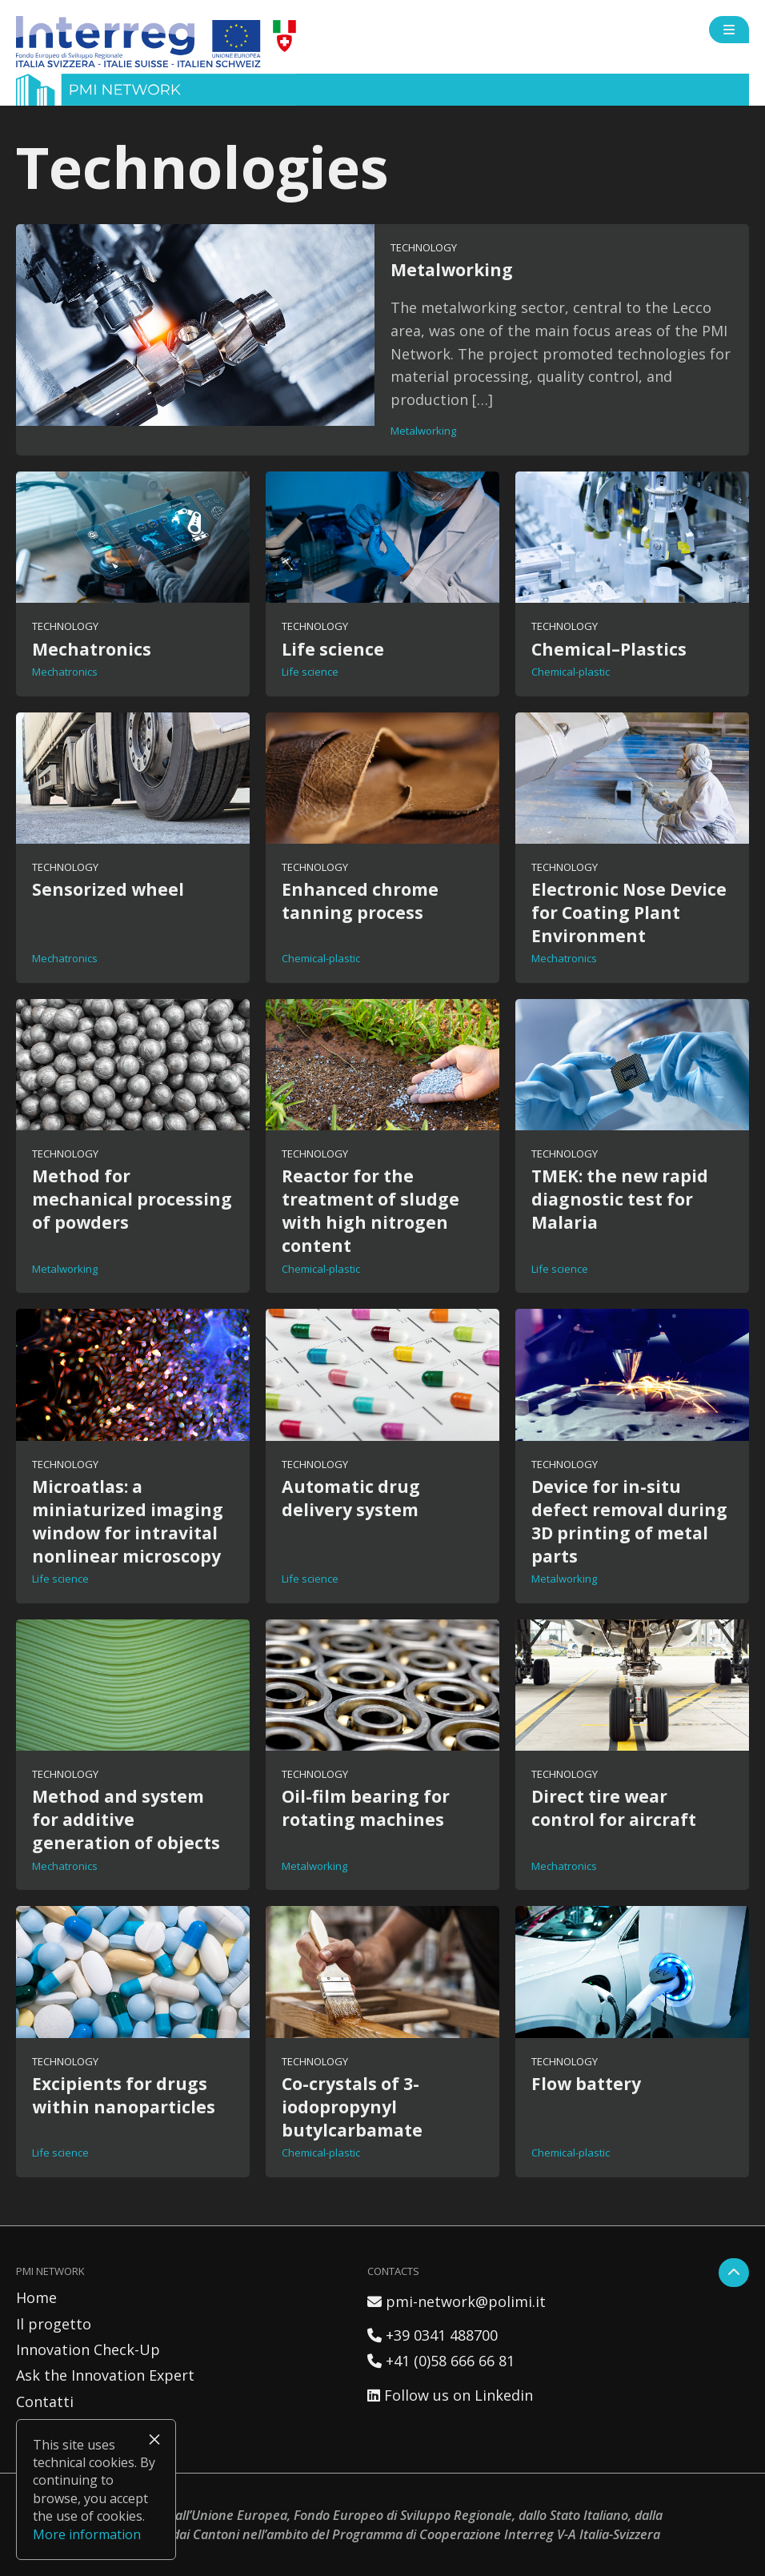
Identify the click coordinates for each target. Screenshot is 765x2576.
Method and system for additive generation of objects (126, 1819)
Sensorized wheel (108, 889)
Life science (333, 648)
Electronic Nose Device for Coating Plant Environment (629, 912)
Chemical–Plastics (609, 648)
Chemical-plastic (570, 671)
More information (87, 2534)
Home (36, 2297)
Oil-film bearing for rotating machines (366, 1807)
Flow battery (586, 2083)
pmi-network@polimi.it (456, 2301)
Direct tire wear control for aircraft (613, 1807)
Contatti (45, 2401)
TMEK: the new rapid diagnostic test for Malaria (619, 1199)
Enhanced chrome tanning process (360, 900)
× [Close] (154, 2439)
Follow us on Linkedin (450, 2395)
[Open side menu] (729, 29)
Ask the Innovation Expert (105, 2375)
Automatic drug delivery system (351, 1498)
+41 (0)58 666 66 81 (441, 2360)
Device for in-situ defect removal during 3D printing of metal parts (629, 1521)
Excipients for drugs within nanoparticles (123, 2095)
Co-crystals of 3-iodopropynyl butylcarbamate (352, 2106)
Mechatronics (91, 648)
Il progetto (53, 2323)
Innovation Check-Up (88, 2349)
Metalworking (452, 269)
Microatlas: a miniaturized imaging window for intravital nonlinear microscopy (127, 1521)
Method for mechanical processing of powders (132, 1199)
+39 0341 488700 (432, 2335)
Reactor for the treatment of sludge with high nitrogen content (370, 1210)
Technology (424, 247)
